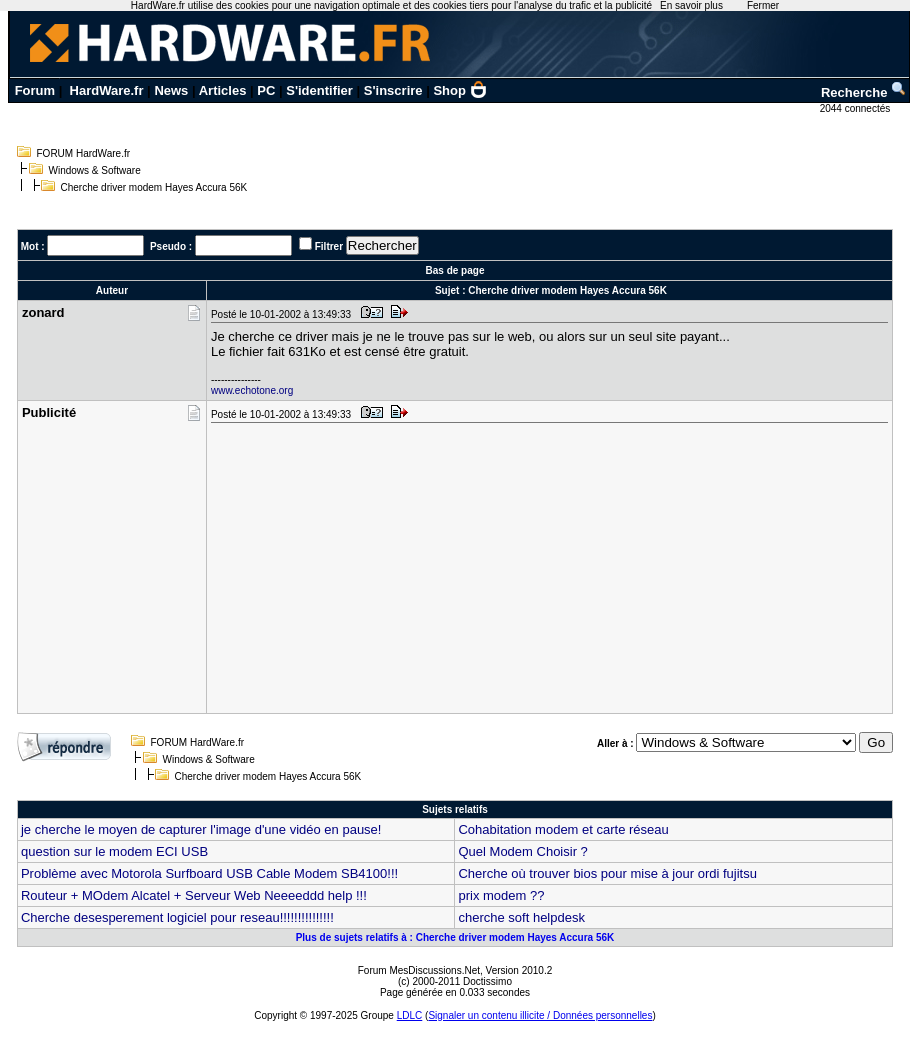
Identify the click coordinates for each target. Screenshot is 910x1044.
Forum (35, 90)
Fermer (763, 5)
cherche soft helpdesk (521, 917)
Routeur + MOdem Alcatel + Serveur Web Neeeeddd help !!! (194, 895)
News (171, 90)
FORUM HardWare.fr (84, 153)
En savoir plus (691, 5)
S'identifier (319, 90)
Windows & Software (95, 170)
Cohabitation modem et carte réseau (563, 829)
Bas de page (455, 270)
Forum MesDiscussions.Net (419, 970)
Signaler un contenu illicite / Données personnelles (540, 1015)
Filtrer (329, 246)
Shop (460, 90)
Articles (223, 90)
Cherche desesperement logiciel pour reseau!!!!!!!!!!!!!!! (177, 917)
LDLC (410, 1015)
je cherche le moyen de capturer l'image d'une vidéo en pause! (201, 829)
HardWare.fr (107, 90)
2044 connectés (856, 108)
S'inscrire (393, 90)
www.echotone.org (252, 390)
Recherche (864, 92)
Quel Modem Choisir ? (522, 851)
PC (266, 90)
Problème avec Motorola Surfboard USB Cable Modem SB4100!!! (209, 873)
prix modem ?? (501, 895)
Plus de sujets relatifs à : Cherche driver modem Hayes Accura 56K (455, 937)
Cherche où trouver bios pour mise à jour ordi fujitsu (607, 873)
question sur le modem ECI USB (114, 851)
